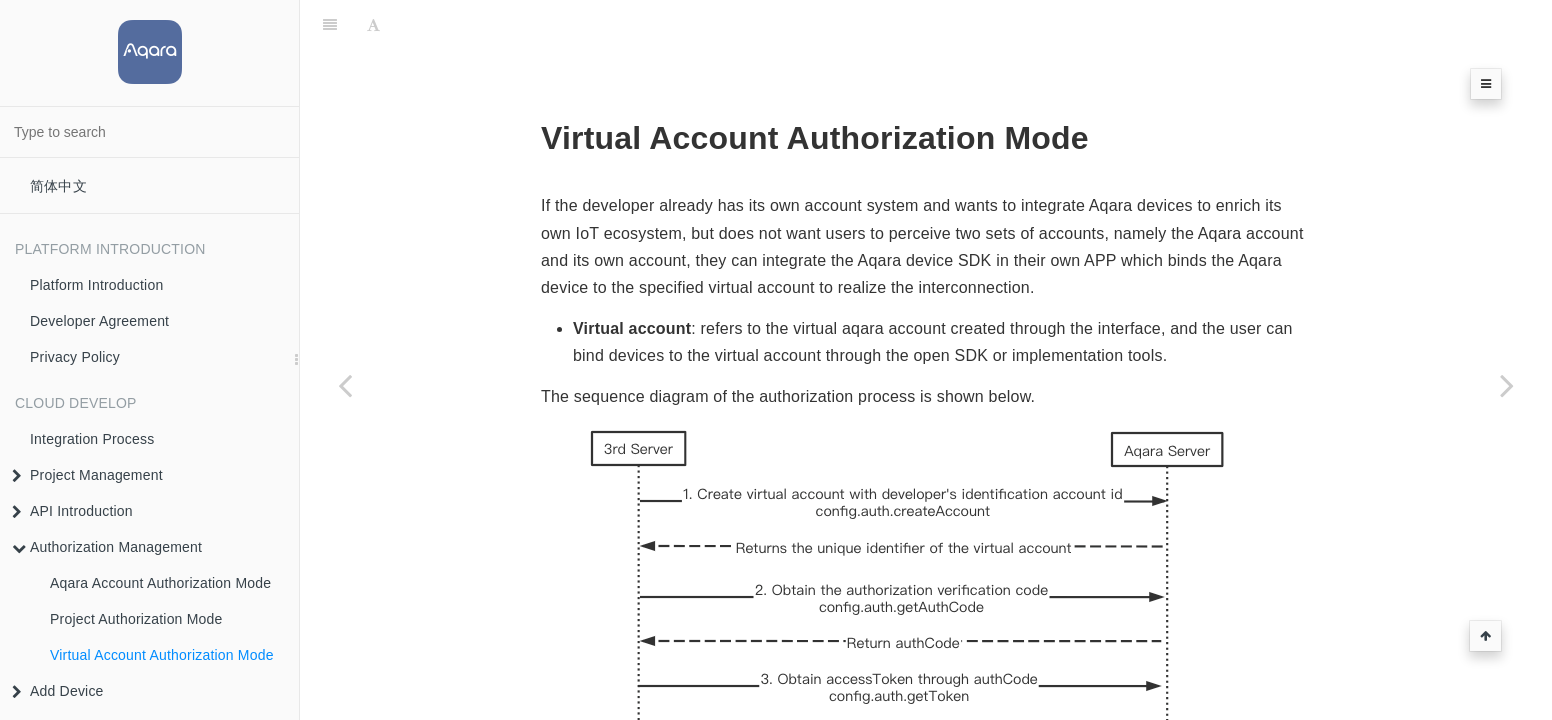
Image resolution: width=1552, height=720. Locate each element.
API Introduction (72, 511)
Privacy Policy (75, 357)
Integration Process (92, 439)
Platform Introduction (96, 285)
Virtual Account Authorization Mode (162, 655)
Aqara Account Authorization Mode (160, 583)
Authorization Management (107, 547)
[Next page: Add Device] (1507, 385)
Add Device (58, 691)
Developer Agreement (99, 321)
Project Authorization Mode (136, 619)
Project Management (87, 475)
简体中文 (58, 186)
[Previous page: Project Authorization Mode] (345, 385)
